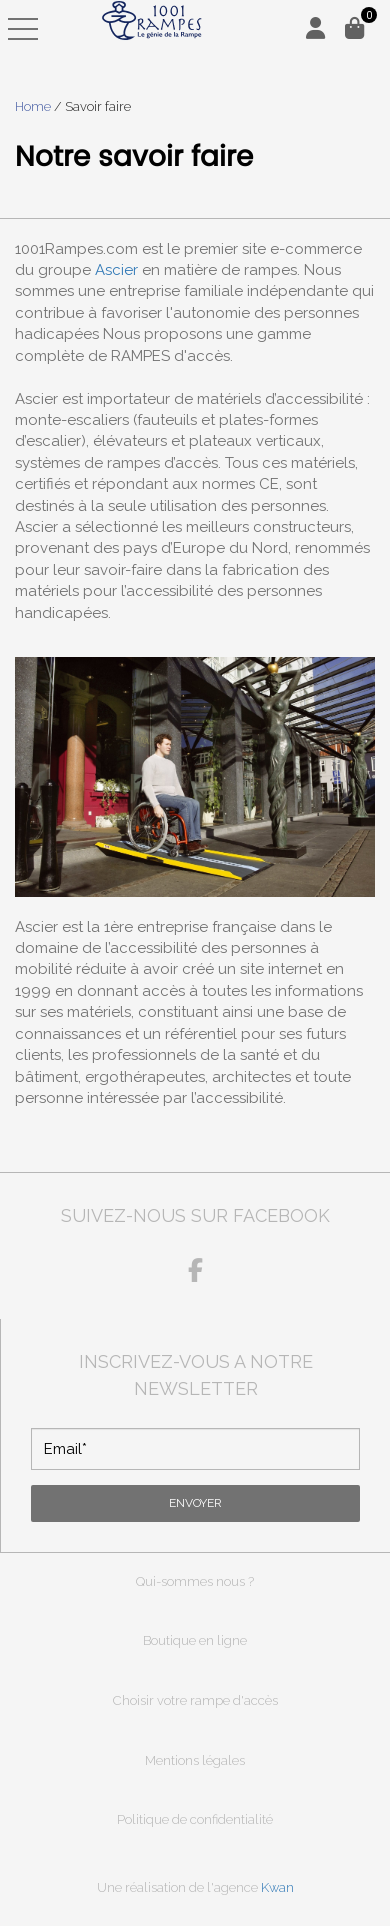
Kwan (277, 1887)
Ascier (116, 270)
